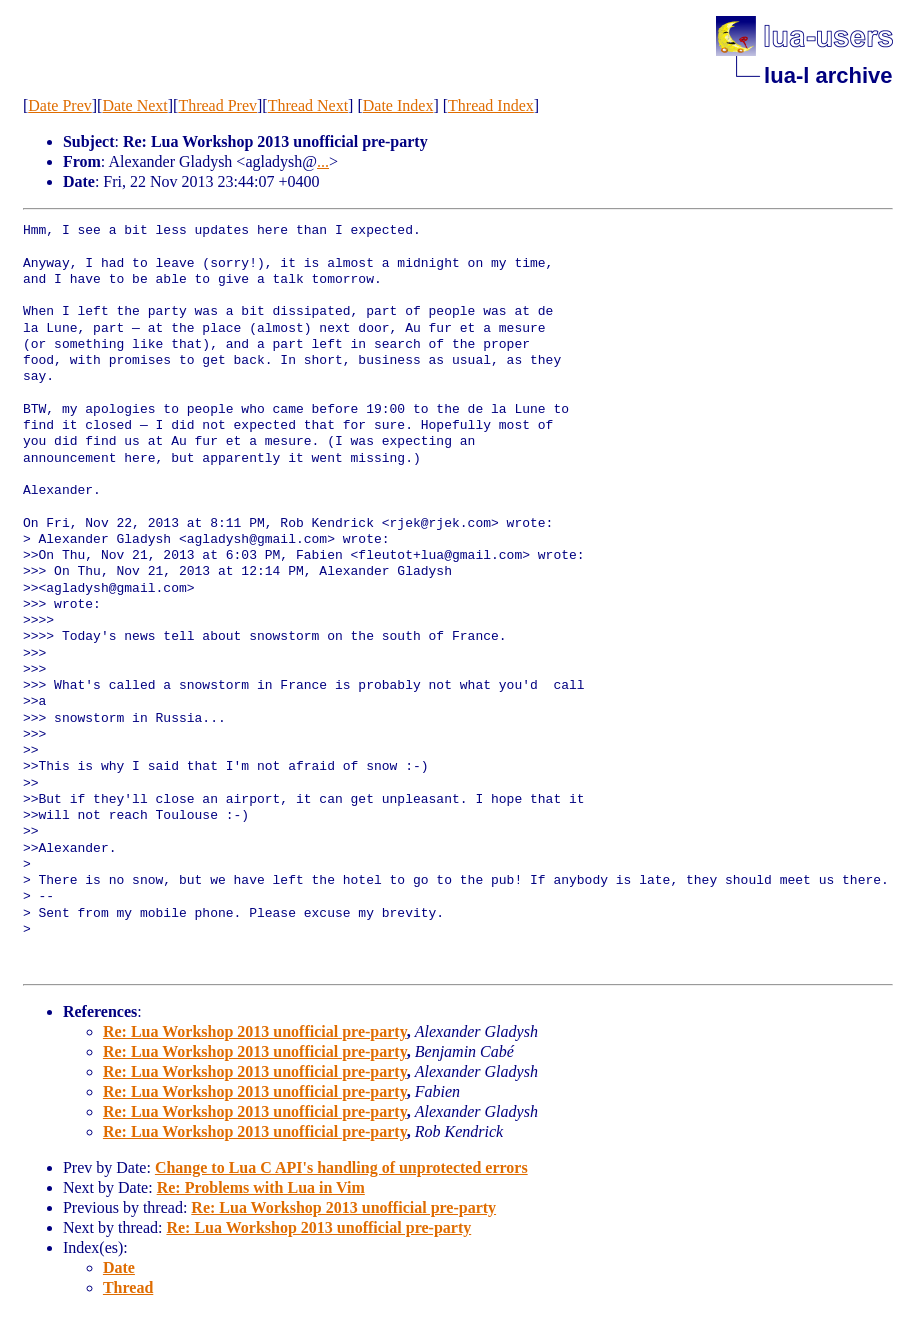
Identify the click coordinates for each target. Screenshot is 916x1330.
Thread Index (491, 105)
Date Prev (60, 105)
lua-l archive (828, 75)
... (323, 161)
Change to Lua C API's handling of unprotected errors (341, 1167)
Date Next (134, 105)
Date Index (398, 105)
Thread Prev (217, 105)
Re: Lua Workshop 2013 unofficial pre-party (255, 1031)
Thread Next (308, 105)
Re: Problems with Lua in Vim (261, 1187)
